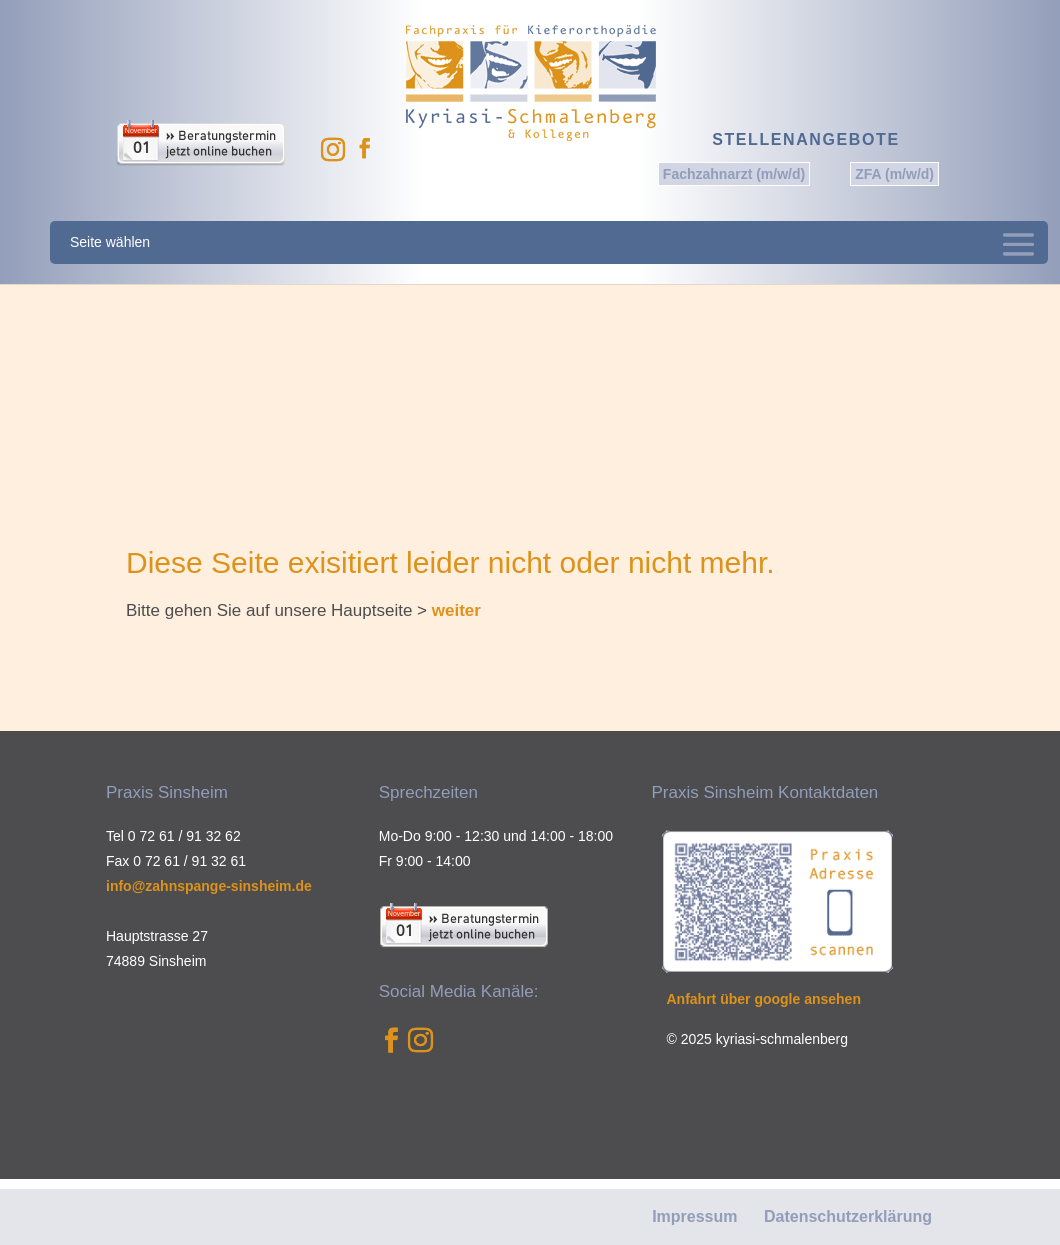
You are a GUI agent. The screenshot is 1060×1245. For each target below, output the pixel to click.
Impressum (694, 1216)
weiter (456, 610)
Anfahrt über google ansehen (764, 999)
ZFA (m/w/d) (894, 174)
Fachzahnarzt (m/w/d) (734, 174)
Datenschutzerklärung (848, 1216)
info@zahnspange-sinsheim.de (209, 886)
